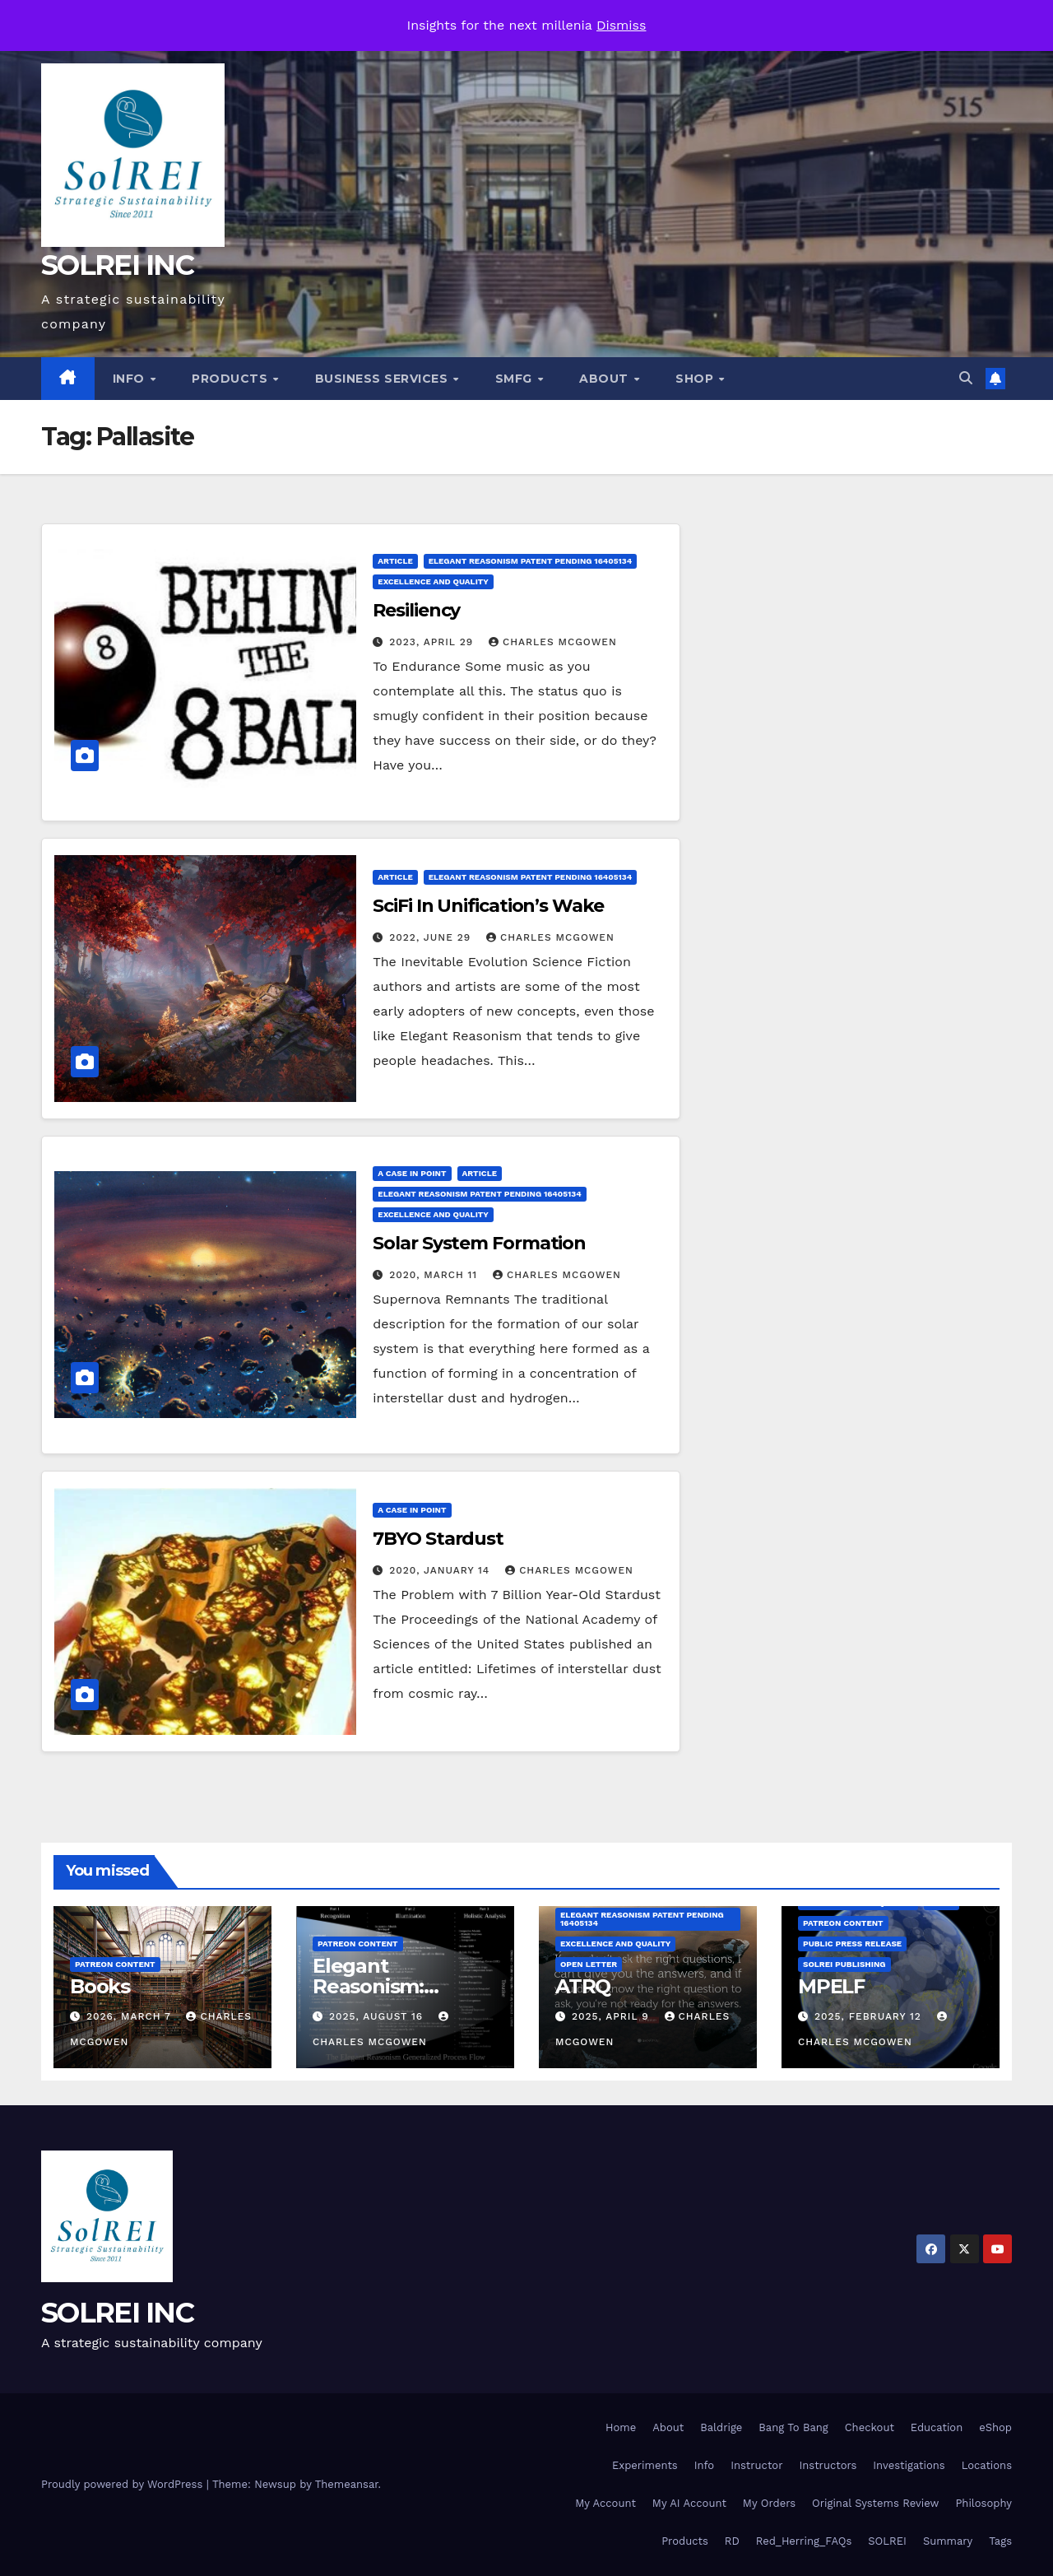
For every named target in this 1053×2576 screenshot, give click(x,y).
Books (100, 1986)
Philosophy (983, 2503)
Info (131, 378)
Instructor (756, 2465)
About (605, 378)
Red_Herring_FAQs (803, 2541)
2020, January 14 (441, 1570)
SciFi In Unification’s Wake (488, 906)
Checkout (869, 2427)
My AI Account (689, 2503)
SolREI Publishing (844, 1964)
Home (620, 2427)
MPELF (831, 1986)
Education (937, 2427)
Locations (987, 2465)
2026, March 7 (130, 2016)
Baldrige (721, 2427)
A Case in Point (412, 1173)
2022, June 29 (432, 937)
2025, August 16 (378, 2016)
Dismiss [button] (621, 25)
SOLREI (887, 2541)
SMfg (515, 378)
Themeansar (346, 2484)
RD (732, 2541)
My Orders (769, 2503)
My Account (605, 2503)
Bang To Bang (793, 2427)
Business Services (383, 378)
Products (231, 378)
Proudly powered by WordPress (123, 2484)
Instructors (827, 2465)
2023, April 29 (433, 642)
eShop (995, 2427)
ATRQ (582, 1986)
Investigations (908, 2465)
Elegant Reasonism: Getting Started (388, 1986)
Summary (947, 2541)
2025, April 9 (612, 2016)
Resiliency (416, 610)
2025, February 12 (869, 2016)
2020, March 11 (435, 1275)
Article (395, 560)
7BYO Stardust (438, 1538)
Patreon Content (115, 1964)
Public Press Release (852, 1943)
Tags (1000, 2541)
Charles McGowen (553, 642)
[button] (965, 378)
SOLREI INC (117, 265)
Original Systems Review (875, 2503)
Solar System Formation (479, 1243)
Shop (696, 378)
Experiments (645, 2465)
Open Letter (588, 1964)
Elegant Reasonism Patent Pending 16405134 (530, 560)
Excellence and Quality (433, 581)
